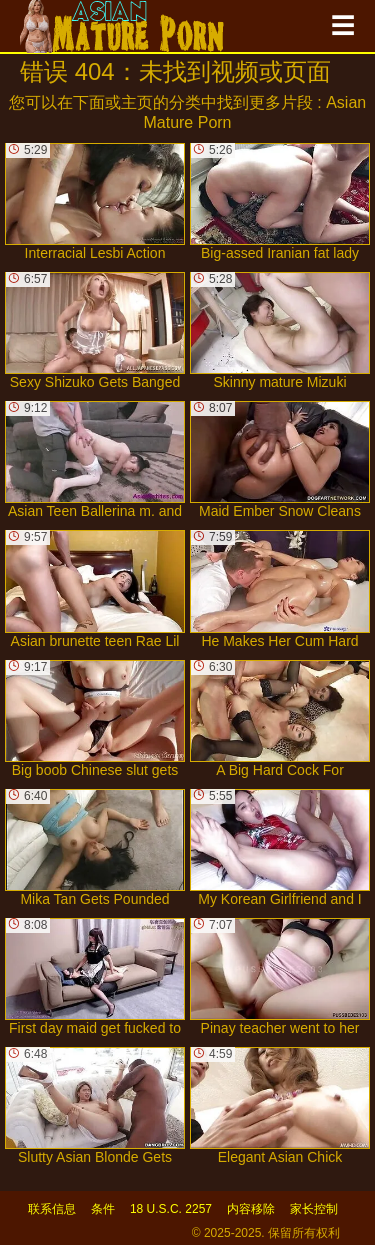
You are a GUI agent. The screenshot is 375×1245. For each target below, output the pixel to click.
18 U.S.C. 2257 (171, 1209)
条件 (103, 1209)
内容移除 (251, 1209)
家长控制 (314, 1209)
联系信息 (52, 1209)
